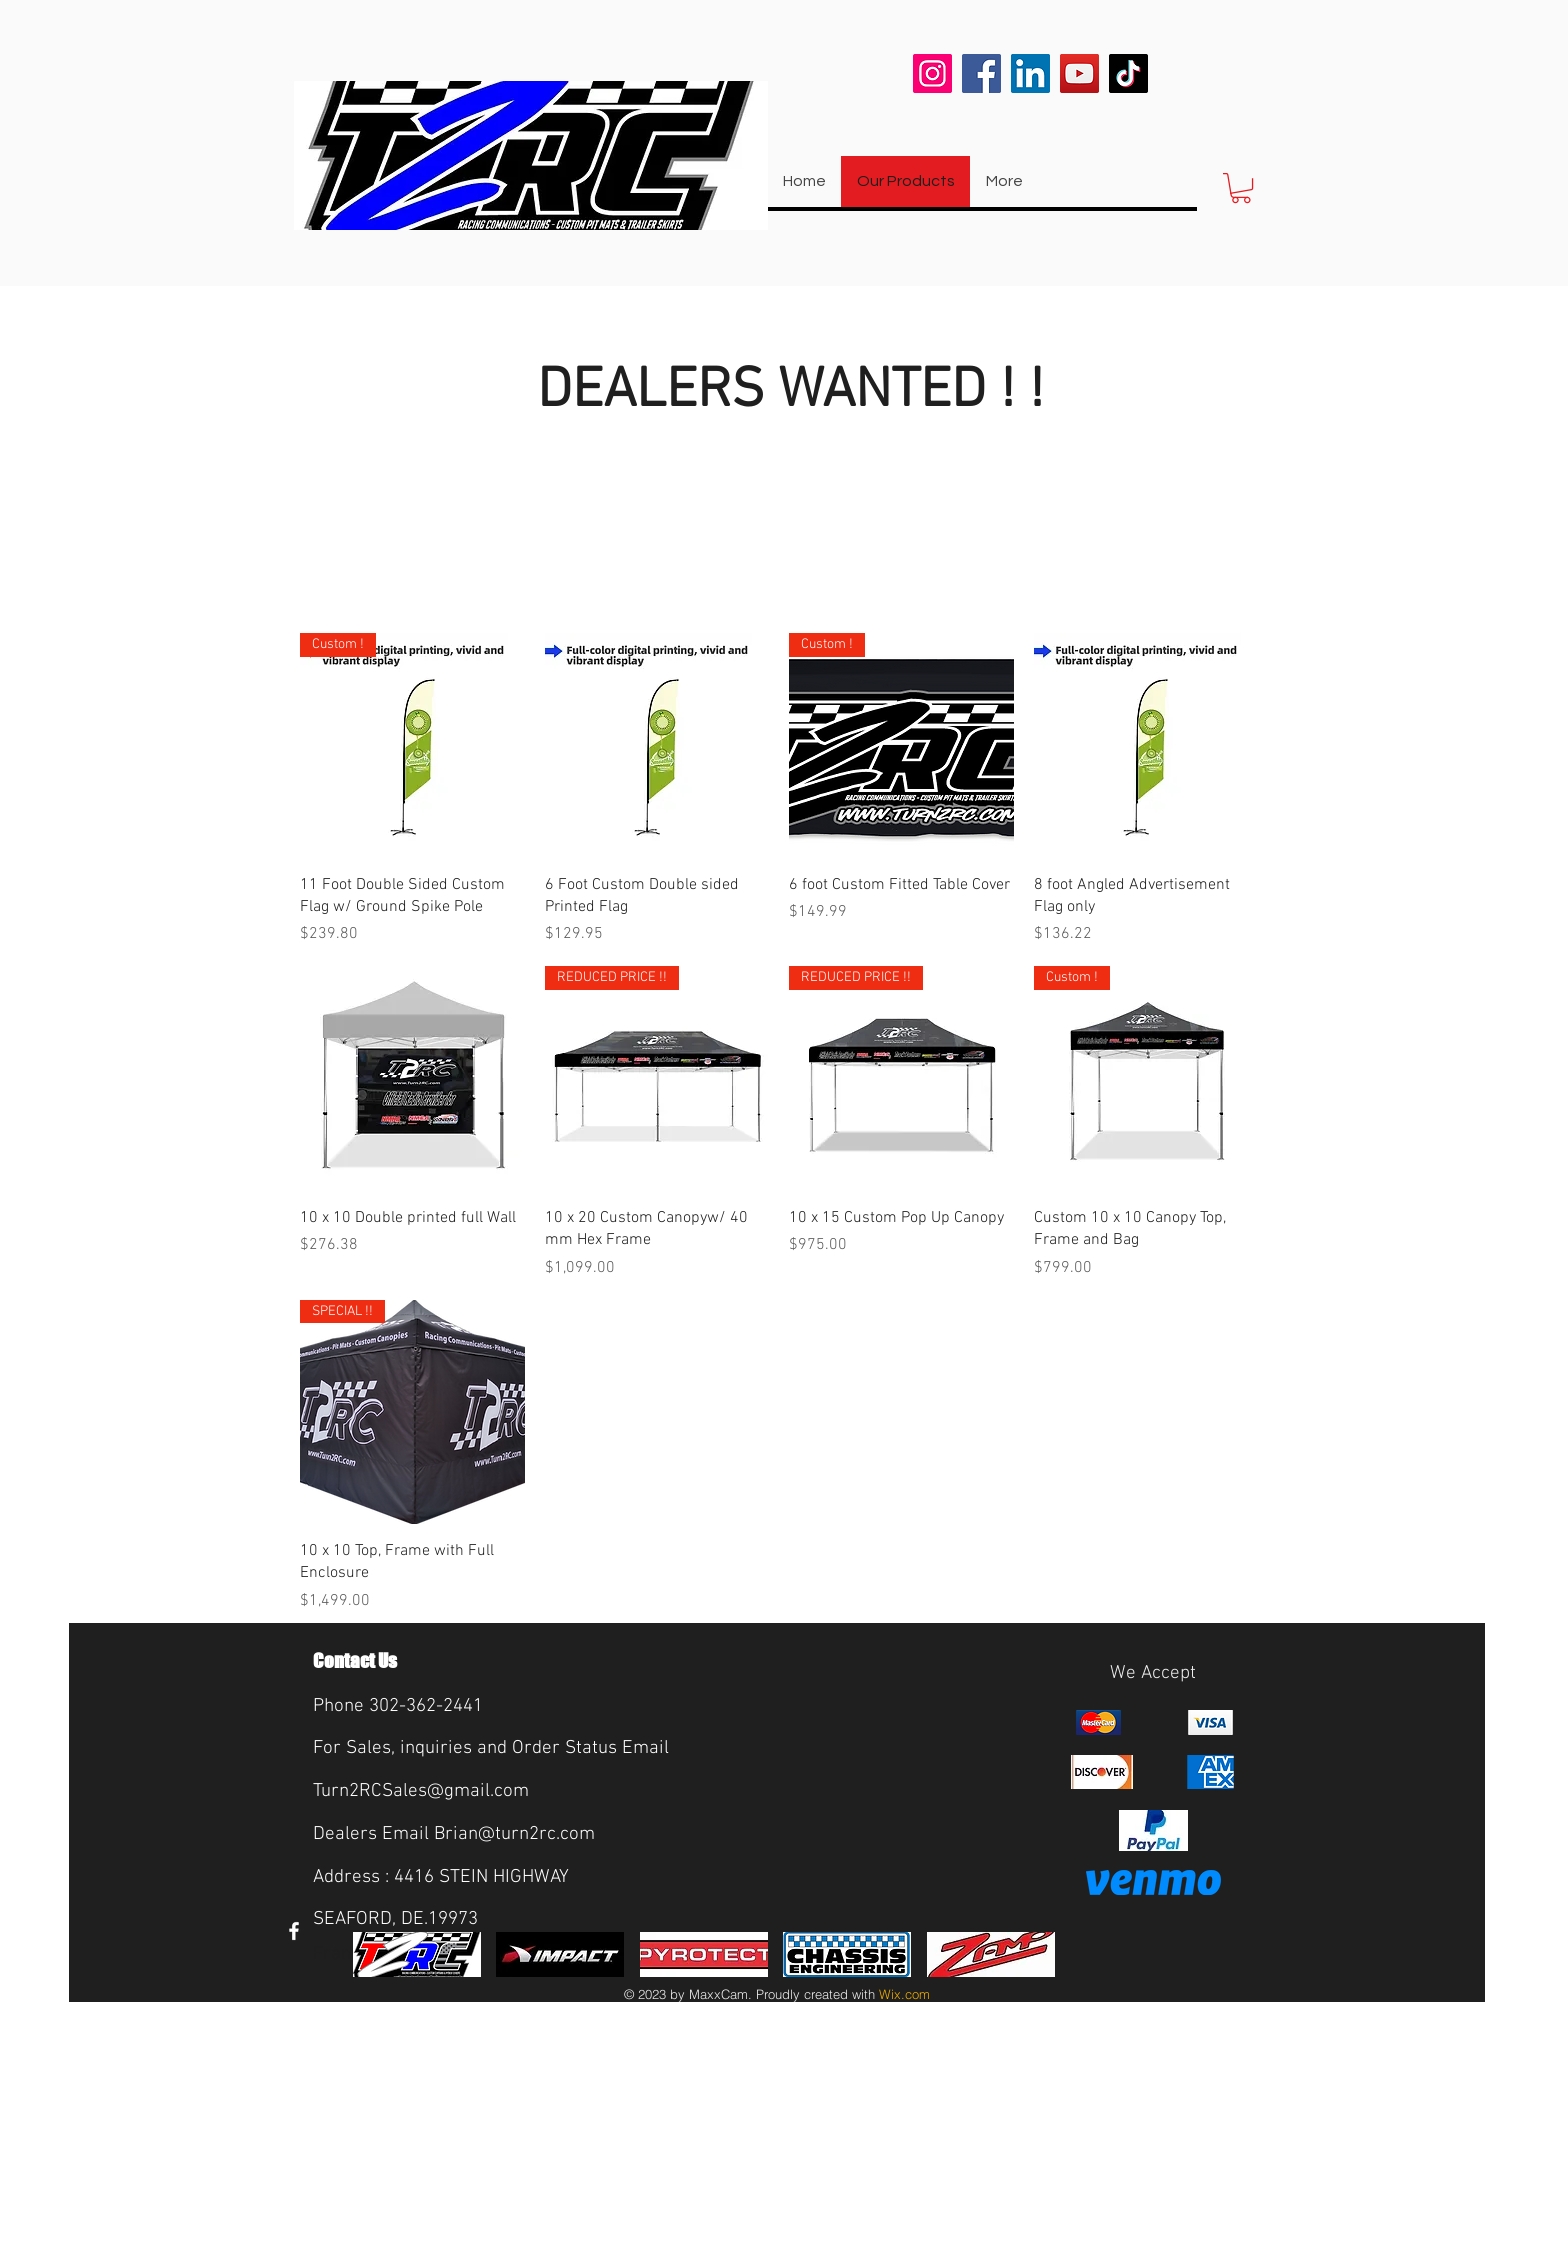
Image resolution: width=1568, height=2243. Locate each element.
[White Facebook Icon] (294, 1931)
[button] (1241, 188)
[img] (417, 1954)
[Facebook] (981, 73)
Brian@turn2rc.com (514, 1834)
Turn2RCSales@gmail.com (421, 1791)
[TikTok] (1128, 73)
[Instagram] (932, 73)
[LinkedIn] (1030, 73)
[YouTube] (1079, 73)
